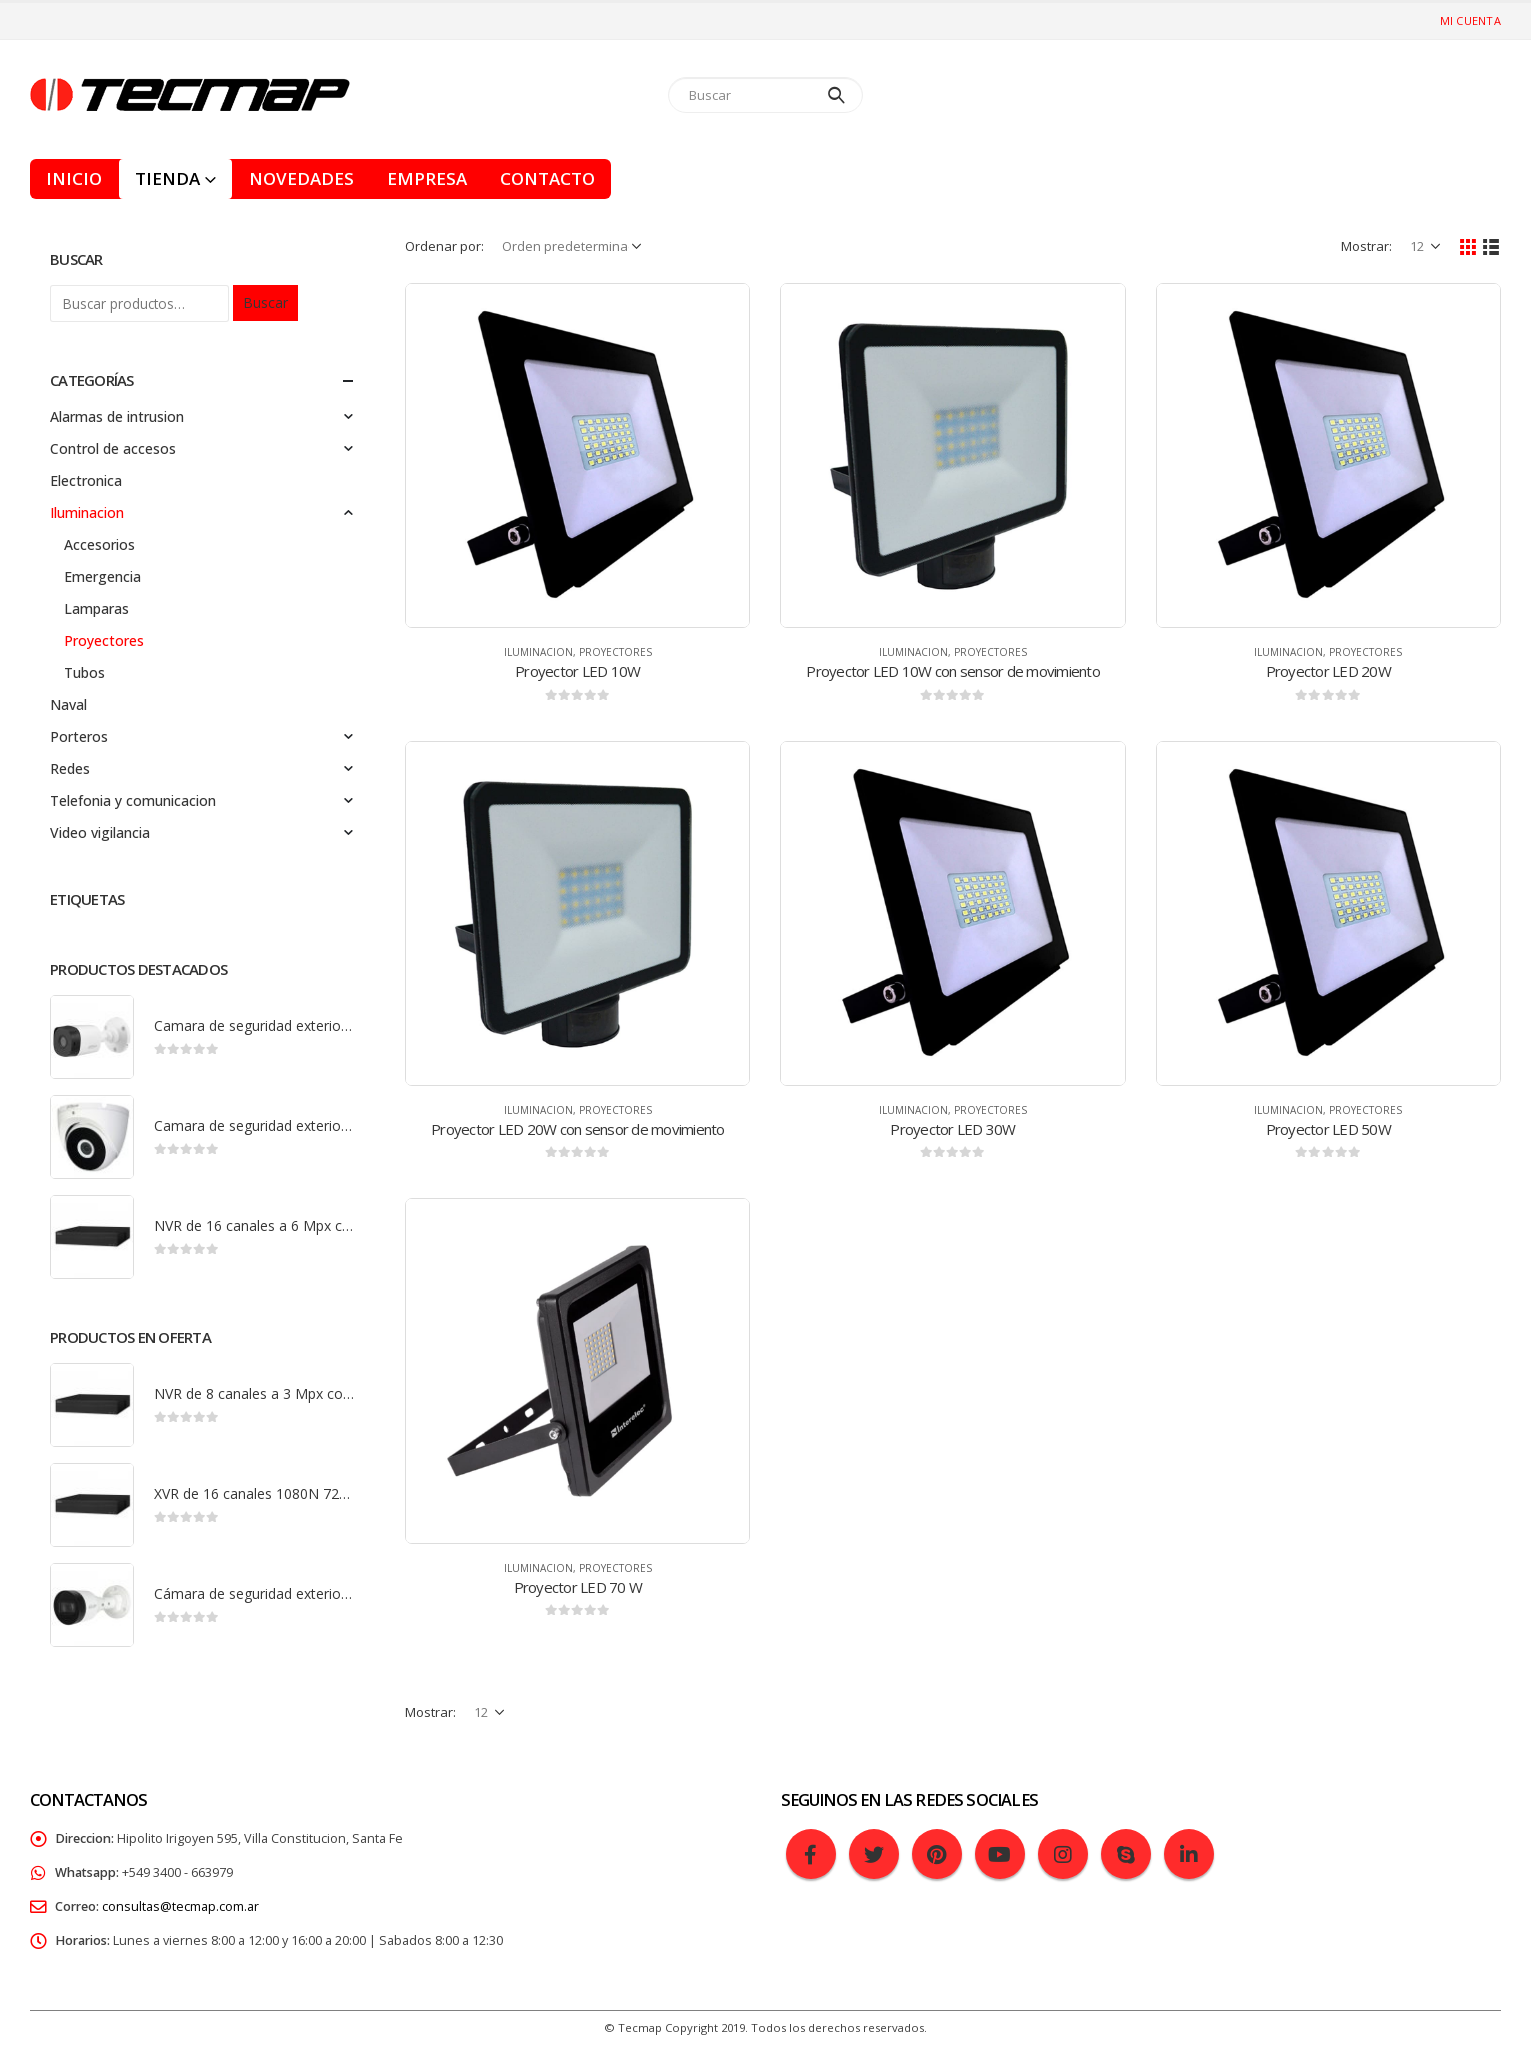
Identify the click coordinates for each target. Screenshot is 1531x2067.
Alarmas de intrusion (117, 416)
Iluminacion (538, 652)
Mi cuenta (1470, 20)
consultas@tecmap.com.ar (180, 1906)
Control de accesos (113, 448)
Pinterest (937, 1854)
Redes (70, 768)
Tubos (84, 672)
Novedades (301, 178)
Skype (1126, 1854)
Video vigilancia (100, 832)
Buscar (265, 302)
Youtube (1000, 1854)
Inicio (74, 178)
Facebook (811, 1854)
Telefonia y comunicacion (133, 800)
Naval (68, 704)
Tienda (167, 178)
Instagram (1063, 1854)
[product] (577, 455)
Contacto (547, 178)
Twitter (874, 1854)
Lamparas (96, 608)
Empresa (427, 178)
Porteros (79, 736)
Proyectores (615, 652)
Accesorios (99, 544)
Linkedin (1189, 1854)
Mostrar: (1366, 246)
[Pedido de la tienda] (574, 246)
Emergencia (102, 576)
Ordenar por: (444, 246)
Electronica (86, 480)
